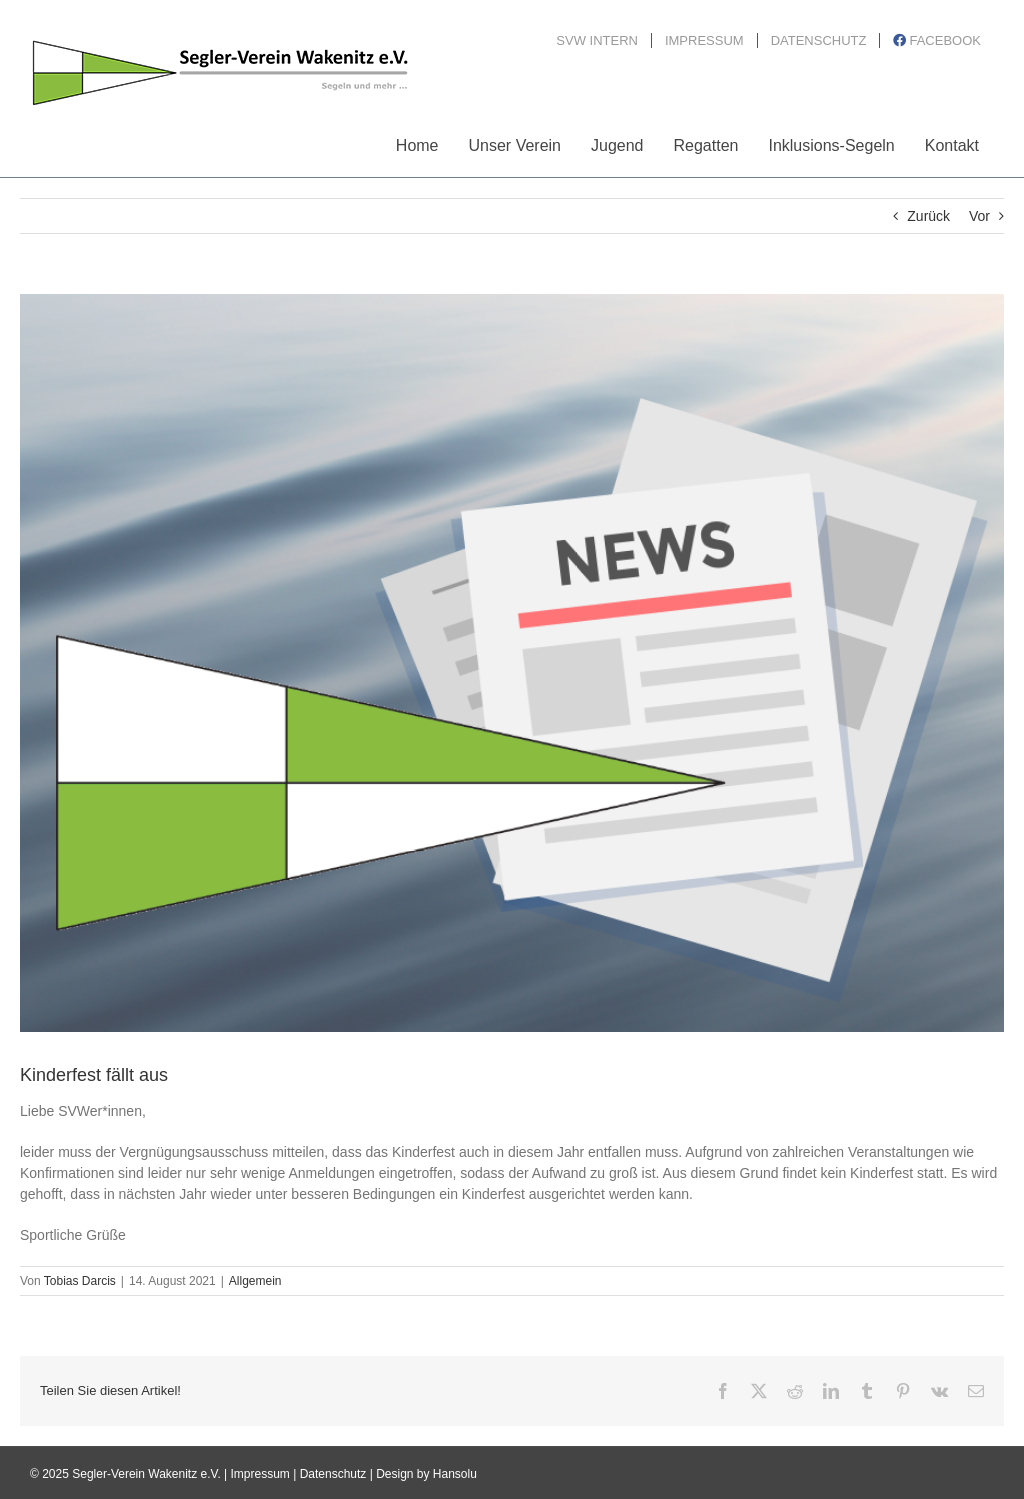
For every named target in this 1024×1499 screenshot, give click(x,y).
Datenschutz (333, 1474)
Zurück (928, 216)
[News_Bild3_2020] (512, 663)
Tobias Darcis (80, 1281)
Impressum (260, 1474)
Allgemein (255, 1281)
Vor (979, 216)
